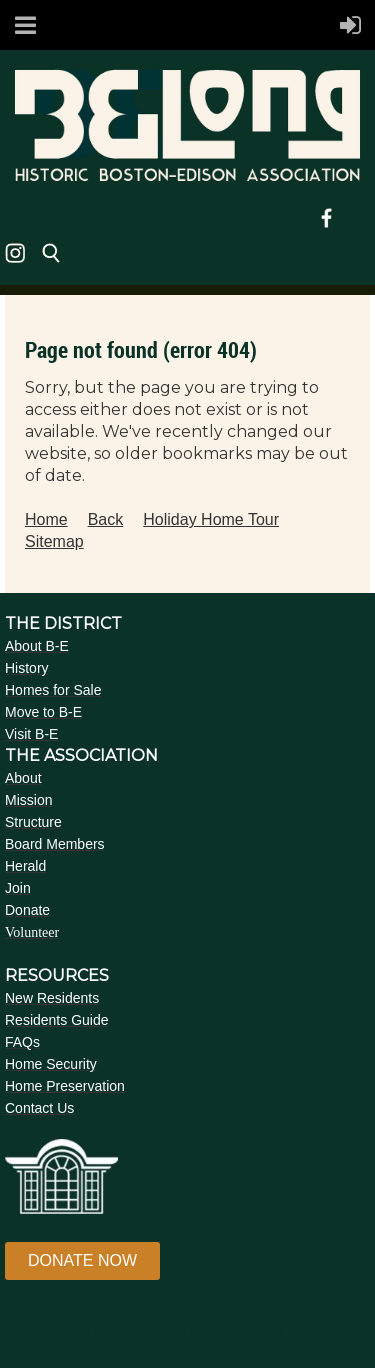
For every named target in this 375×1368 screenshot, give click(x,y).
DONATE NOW (82, 1260)
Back (106, 519)
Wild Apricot (173, 1329)
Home (46, 519)
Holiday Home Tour (211, 519)
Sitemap (54, 541)
